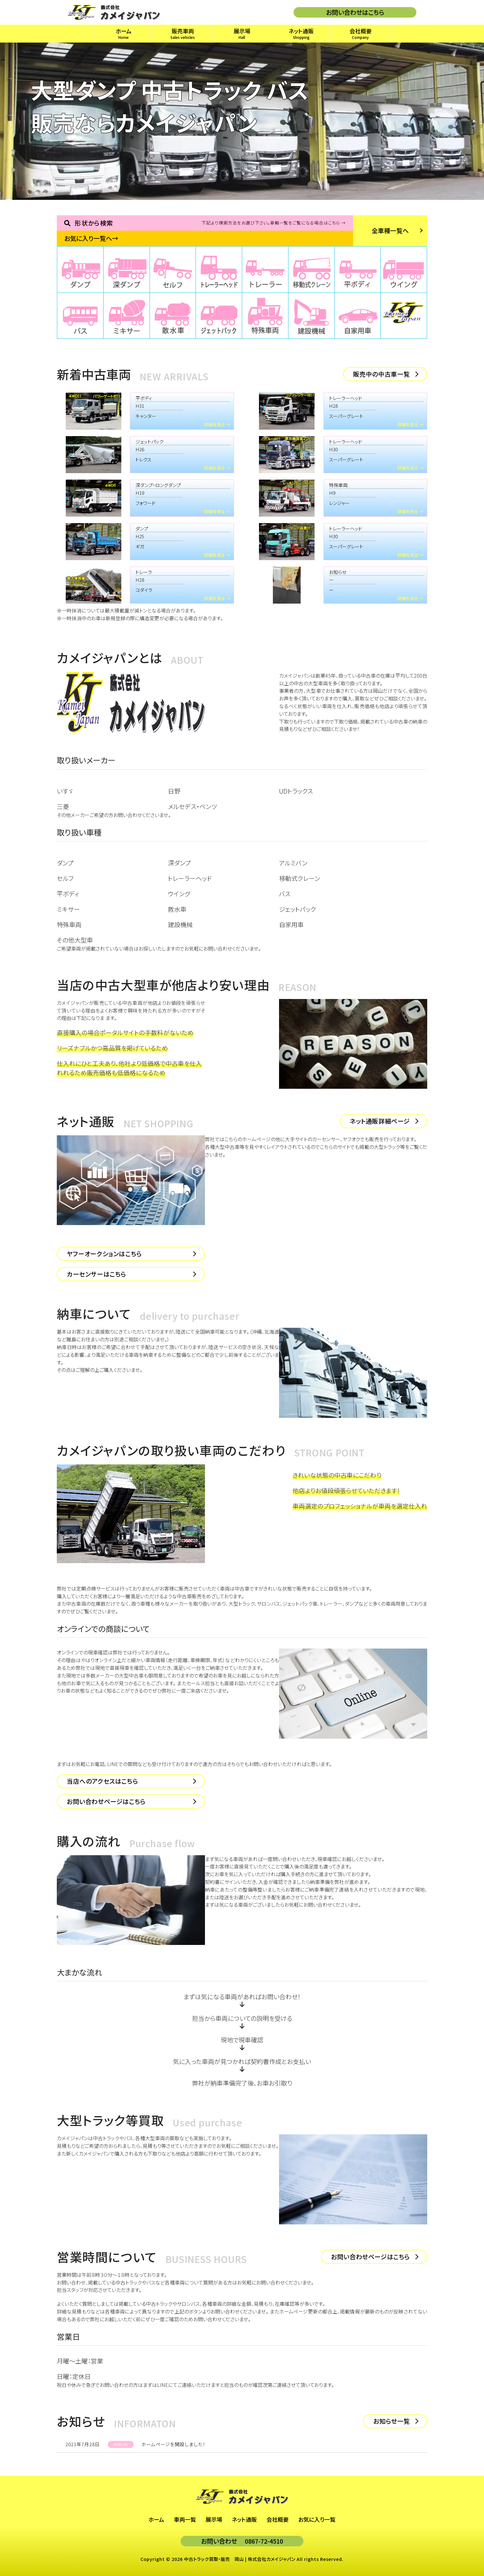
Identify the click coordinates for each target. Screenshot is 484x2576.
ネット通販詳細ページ (380, 1121)
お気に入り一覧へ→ (91, 238)
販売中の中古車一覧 (381, 373)
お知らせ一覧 (391, 2421)
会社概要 (277, 2519)
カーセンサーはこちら (96, 1273)
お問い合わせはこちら (355, 12)
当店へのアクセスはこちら (102, 1781)
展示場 (214, 2519)
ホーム (156, 2519)
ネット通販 (244, 2519)
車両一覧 (185, 2519)
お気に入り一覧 (317, 2519)
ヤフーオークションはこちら (104, 1253)
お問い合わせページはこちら (106, 1801)
